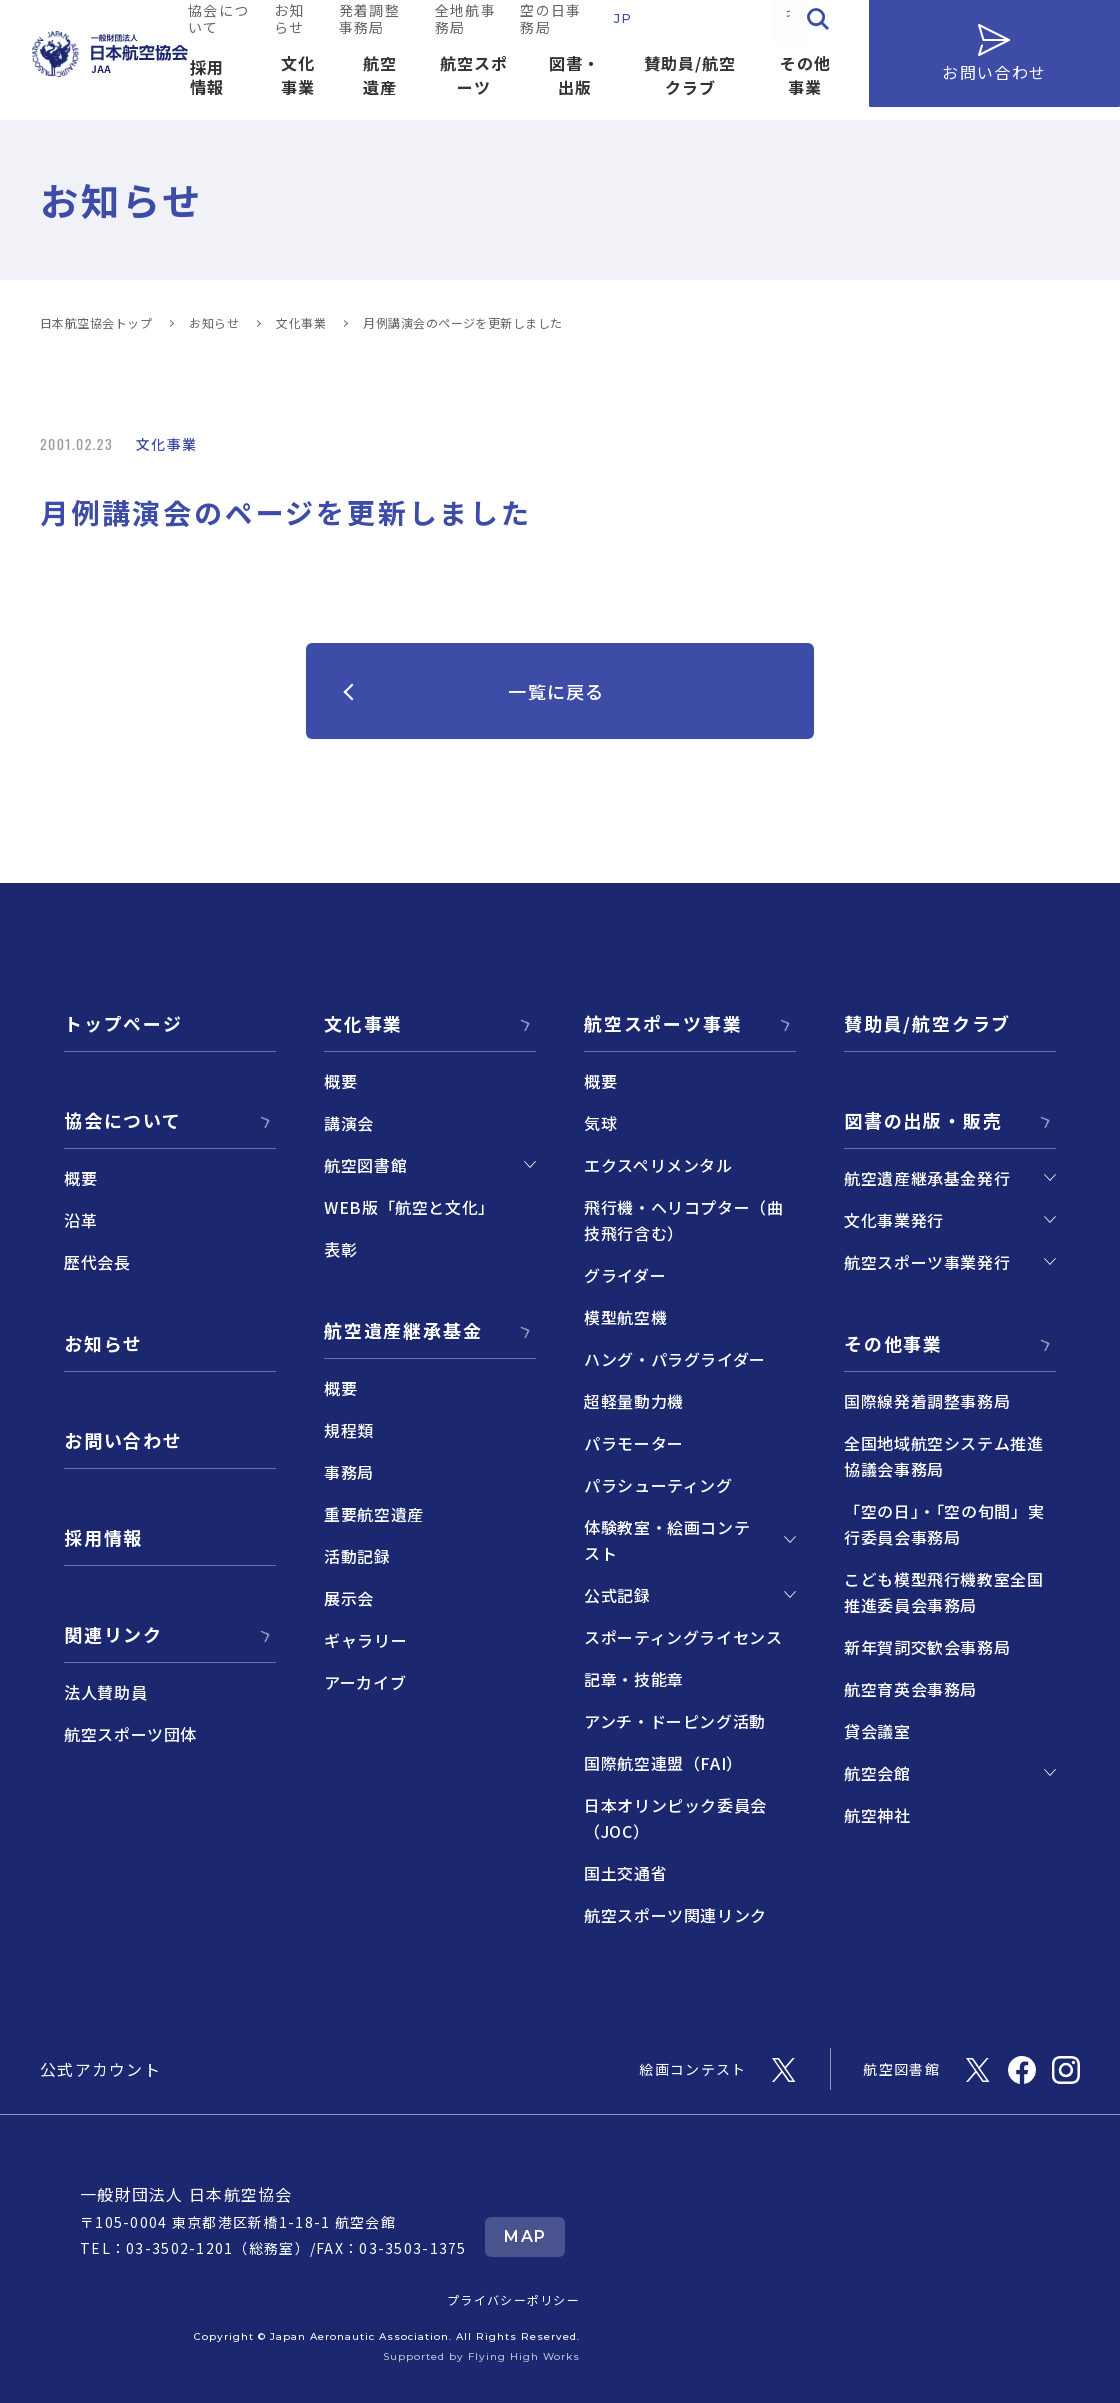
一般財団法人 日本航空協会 (186, 2194)
